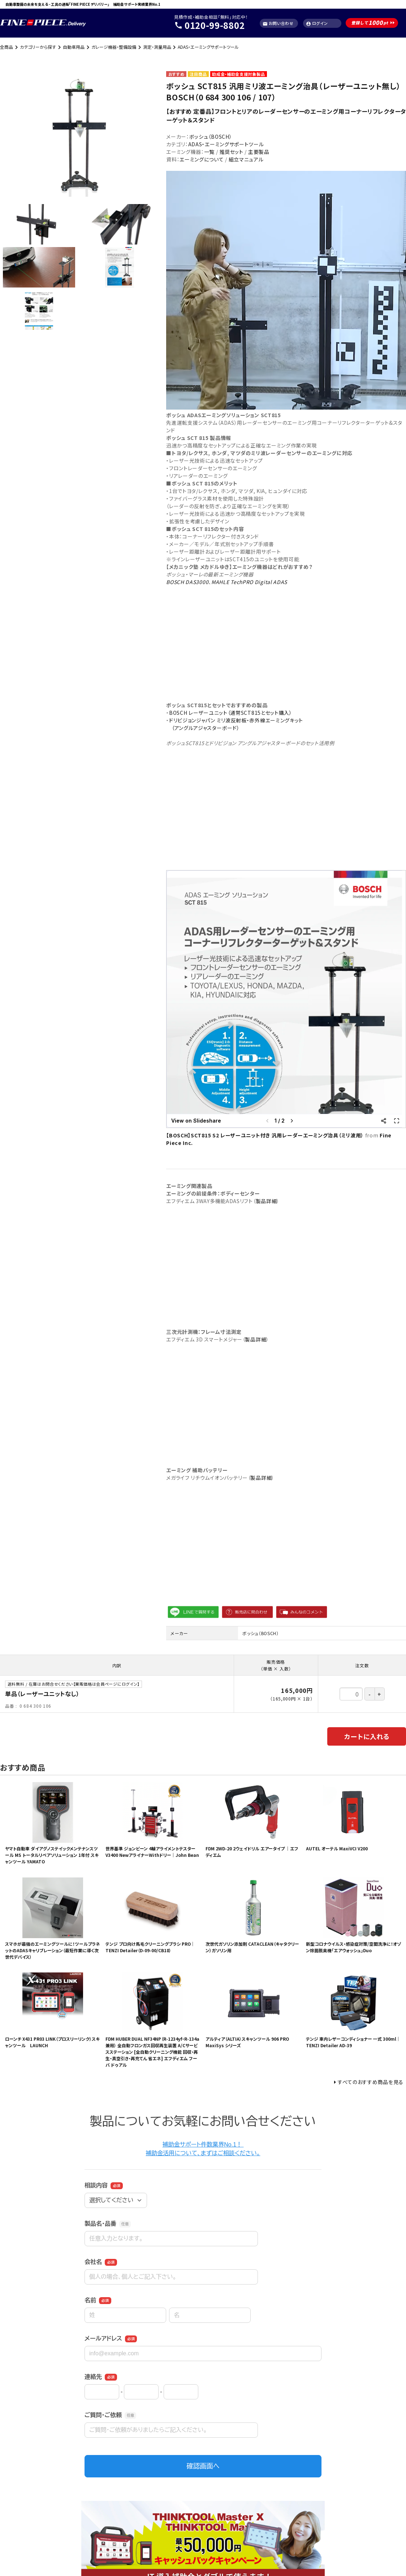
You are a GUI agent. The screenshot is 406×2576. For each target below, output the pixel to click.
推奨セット (231, 151)
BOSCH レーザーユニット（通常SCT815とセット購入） (230, 712)
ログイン (317, 23)
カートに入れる (366, 1736)
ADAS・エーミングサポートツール (208, 47)
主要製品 (258, 151)
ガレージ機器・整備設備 (113, 47)
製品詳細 (266, 1201)
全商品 (6, 47)
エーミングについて (202, 159)
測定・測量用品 (157, 47)
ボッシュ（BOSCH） (210, 136)
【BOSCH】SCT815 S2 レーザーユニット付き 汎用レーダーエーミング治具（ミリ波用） (265, 1135)
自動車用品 (74, 47)
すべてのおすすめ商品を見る (370, 2082)
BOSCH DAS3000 (187, 581)
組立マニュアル (246, 159)
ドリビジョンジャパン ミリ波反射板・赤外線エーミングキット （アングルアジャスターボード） (234, 724)
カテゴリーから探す (38, 47)
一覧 (209, 151)
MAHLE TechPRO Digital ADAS (249, 581)
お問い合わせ (278, 23)
